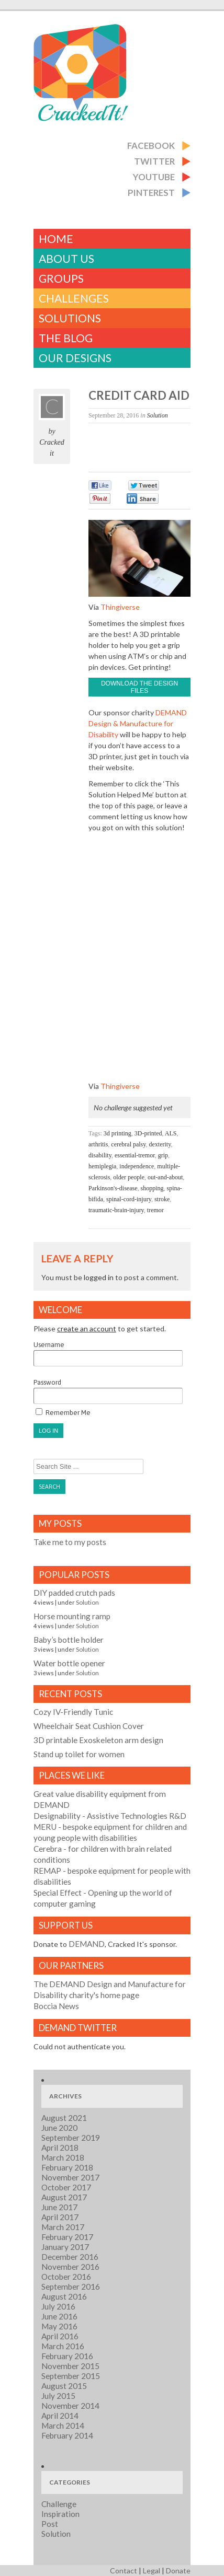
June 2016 (59, 2316)
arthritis (98, 1144)
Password (108, 1391)
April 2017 (60, 2217)
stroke (162, 1199)
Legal (151, 2570)
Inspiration (60, 2514)
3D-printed (148, 1133)
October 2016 (66, 2276)
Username (108, 1353)
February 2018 (67, 2167)
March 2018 (62, 2157)
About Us (66, 258)
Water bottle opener (69, 1663)
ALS (171, 1133)
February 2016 (67, 2356)
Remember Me (63, 1412)
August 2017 (64, 2197)
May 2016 (59, 2326)
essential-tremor (135, 1155)
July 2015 (58, 2395)
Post (49, 2523)
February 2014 (67, 2435)
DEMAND (87, 1943)
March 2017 (62, 2227)
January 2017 (65, 2247)
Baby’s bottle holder (68, 1639)
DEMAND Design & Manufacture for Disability (137, 723)
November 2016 (70, 2266)
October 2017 (66, 2187)
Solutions (70, 317)
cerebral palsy (128, 1144)
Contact (123, 2570)
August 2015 (64, 2386)
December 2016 (69, 2256)
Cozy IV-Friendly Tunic (73, 1711)
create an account (86, 1328)
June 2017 (59, 2207)
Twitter (154, 161)
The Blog (66, 337)
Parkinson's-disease (112, 1188)
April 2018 (60, 2147)
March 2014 (62, 2425)
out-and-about (165, 1177)
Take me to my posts (69, 1542)
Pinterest (151, 192)
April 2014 (60, 2415)
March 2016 (62, 2346)
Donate (178, 2570)
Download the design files (139, 687)
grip (163, 1155)
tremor (155, 1210)
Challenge (58, 2504)
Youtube (154, 176)
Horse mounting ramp (71, 1616)
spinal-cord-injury (128, 1199)
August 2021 (64, 2117)
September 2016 (70, 2286)
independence (136, 1166)
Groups (61, 278)
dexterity (160, 1144)
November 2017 (70, 2177)
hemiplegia (102, 1166)
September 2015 (70, 2376)
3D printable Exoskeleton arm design (98, 1740)
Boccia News (56, 2006)
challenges (74, 298)
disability (99, 1155)
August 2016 (64, 2296)
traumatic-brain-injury (116, 1210)
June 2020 (59, 2127)
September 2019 (70, 2137)
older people (128, 1177)
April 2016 (60, 2336)
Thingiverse (120, 606)
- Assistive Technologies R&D (109, 1815)
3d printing (117, 1133)
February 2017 (67, 2237)
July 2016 (58, 2306)
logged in (99, 1277)
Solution (157, 415)
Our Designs (75, 357)
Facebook (151, 145)
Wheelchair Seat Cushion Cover (88, 1726)
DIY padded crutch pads (74, 1592)
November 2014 (70, 2405)
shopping (151, 1188)
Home (56, 238)
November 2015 (70, 2366)
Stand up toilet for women (79, 1754)
